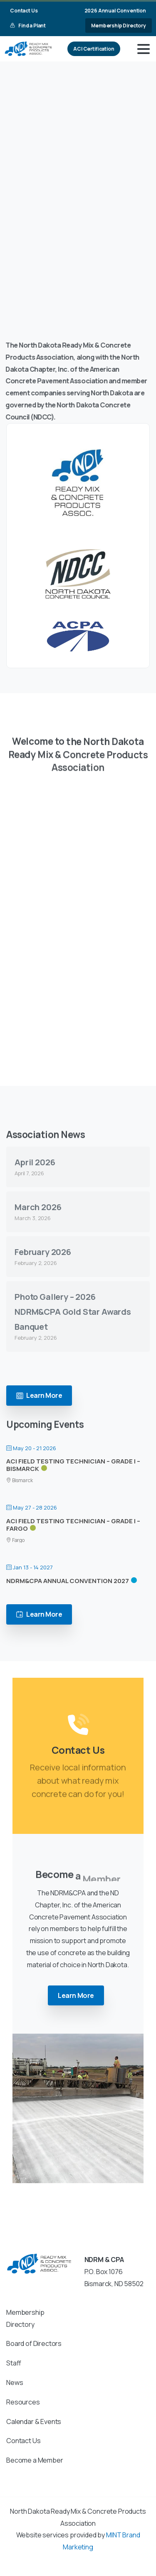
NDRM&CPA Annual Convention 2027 (67, 1580)
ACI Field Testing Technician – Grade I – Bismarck (73, 1465)
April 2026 (35, 1162)
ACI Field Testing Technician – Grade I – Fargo (73, 1525)
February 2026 (43, 1251)
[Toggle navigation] (143, 49)
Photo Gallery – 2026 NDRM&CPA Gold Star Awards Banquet (73, 1311)
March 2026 (38, 1207)
